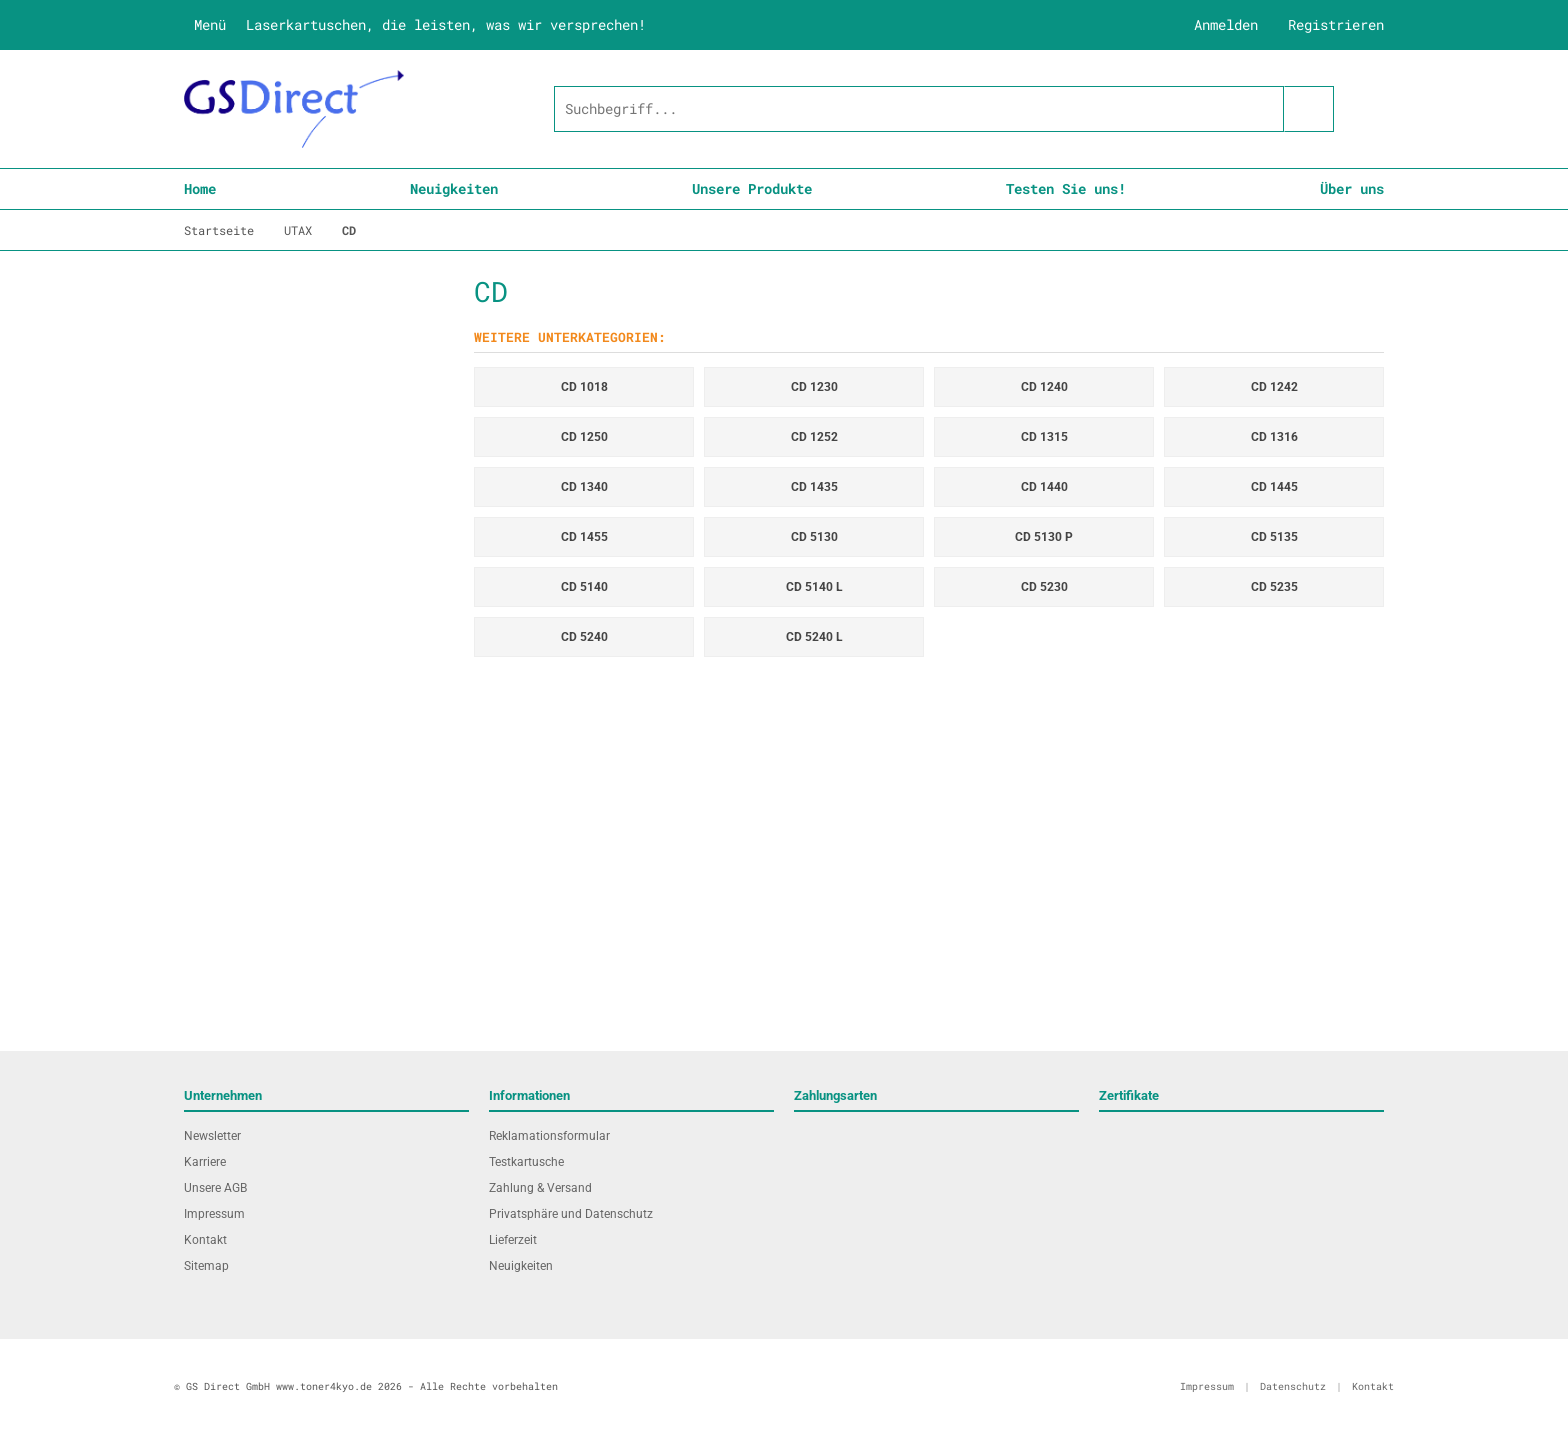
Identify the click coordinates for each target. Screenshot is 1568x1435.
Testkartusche (526, 1162)
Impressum (214, 1214)
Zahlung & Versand (540, 1188)
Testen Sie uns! (1066, 188)
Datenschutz (1293, 1386)
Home (200, 188)
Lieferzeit (513, 1240)
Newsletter (212, 1136)
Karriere (205, 1162)
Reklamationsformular (549, 1136)
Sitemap (206, 1266)
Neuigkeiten (454, 188)
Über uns (1352, 188)
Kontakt (205, 1240)
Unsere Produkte (752, 188)
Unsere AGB (215, 1188)
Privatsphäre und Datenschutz (571, 1214)
